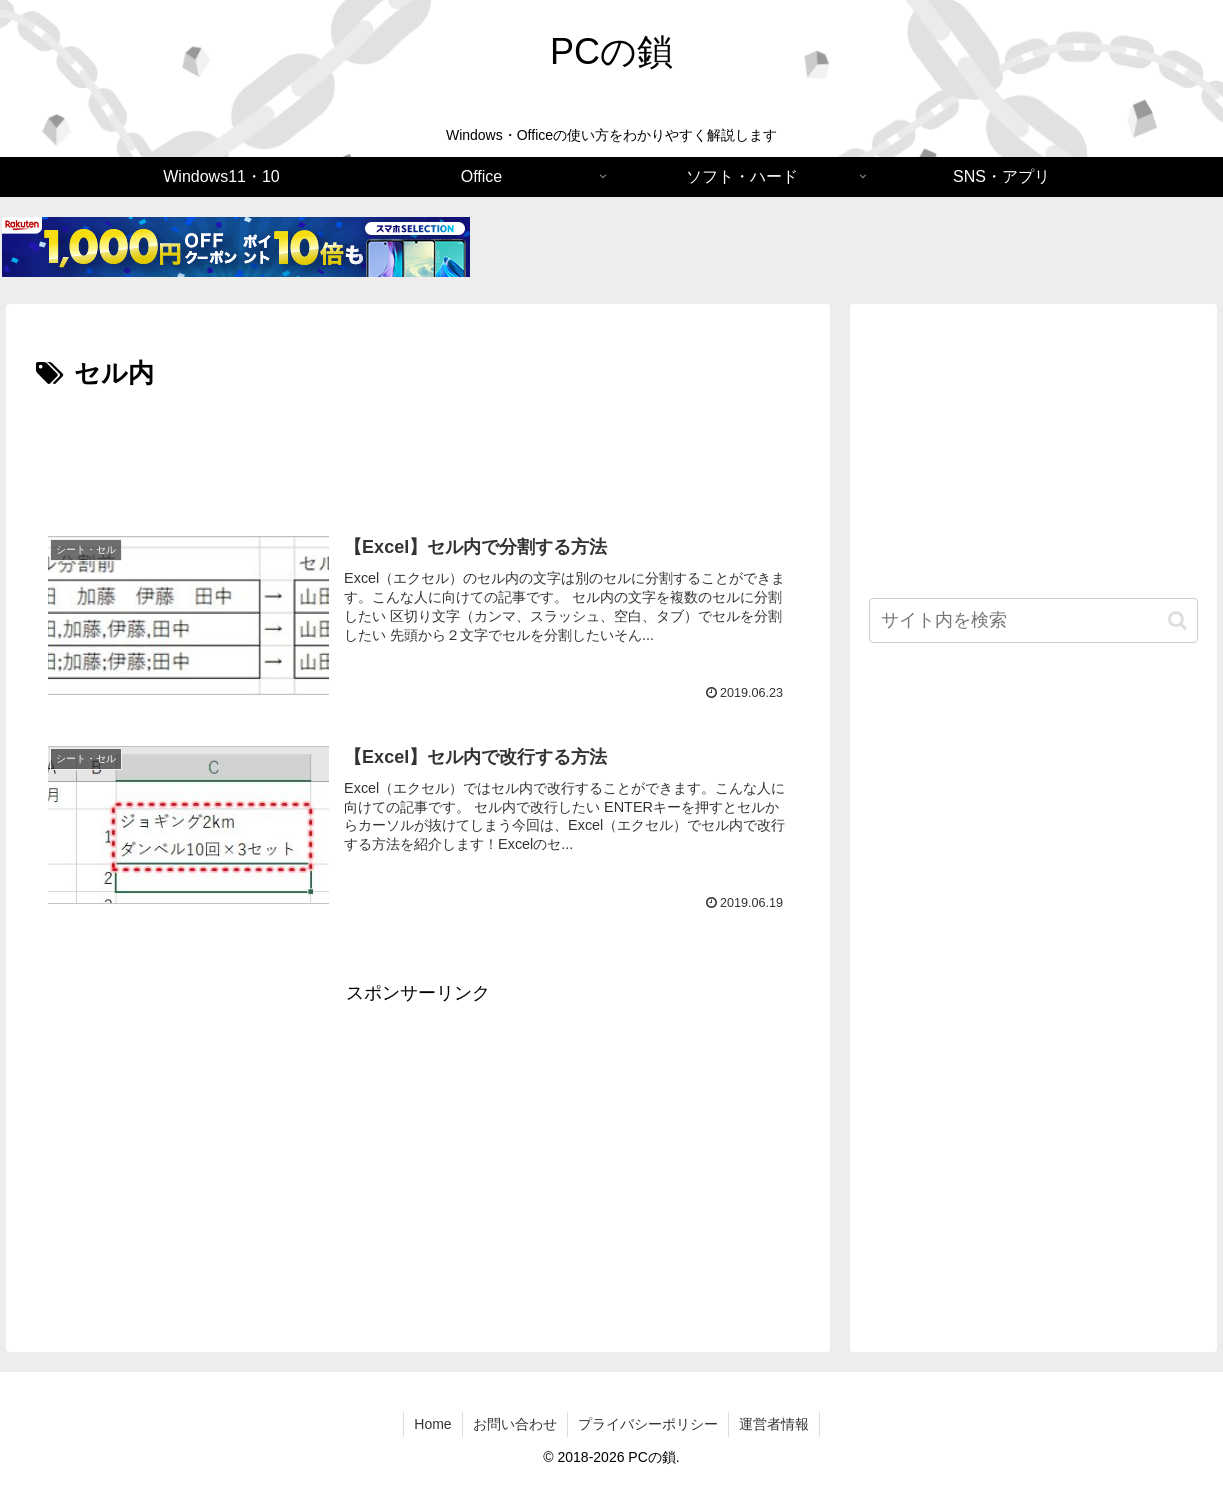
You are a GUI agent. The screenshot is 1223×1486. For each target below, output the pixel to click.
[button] (1177, 620)
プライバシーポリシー (648, 1424)
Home (432, 1424)
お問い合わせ (515, 1424)
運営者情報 (774, 1424)
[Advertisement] (418, 452)
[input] (1033, 620)
